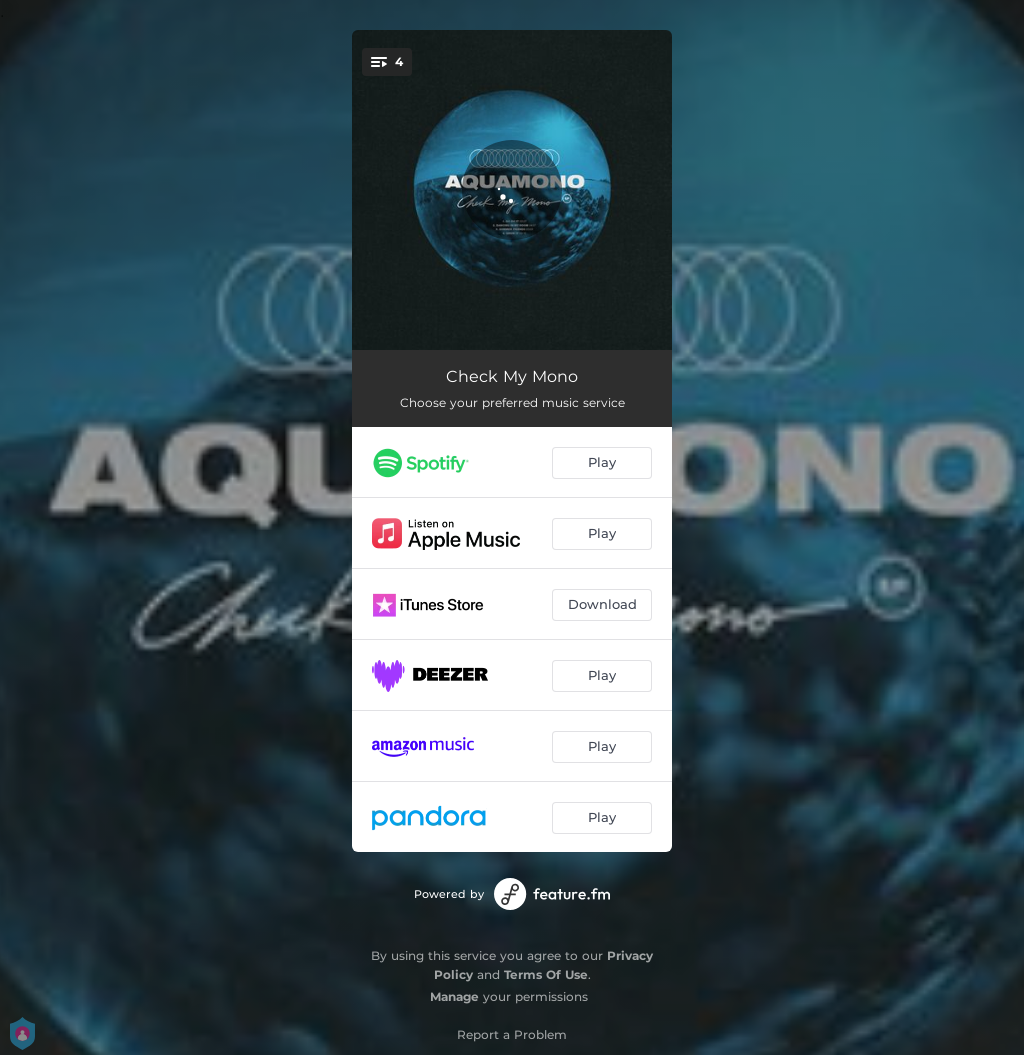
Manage (454, 996)
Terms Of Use (546, 974)
